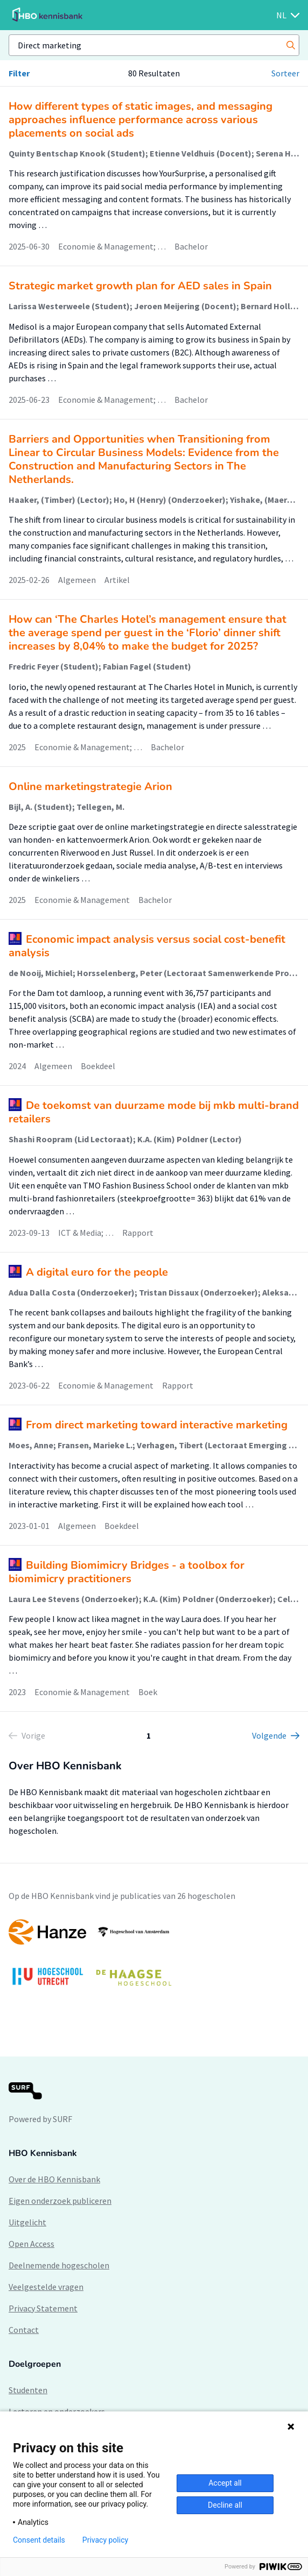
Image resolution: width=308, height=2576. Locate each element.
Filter (19, 73)
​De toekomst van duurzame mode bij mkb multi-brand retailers (154, 1112)
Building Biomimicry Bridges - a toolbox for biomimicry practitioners (126, 1572)
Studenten (28, 2390)
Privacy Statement (43, 2308)
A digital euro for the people (97, 1272)
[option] (154, 1957)
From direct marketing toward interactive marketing (157, 1425)
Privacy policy (105, 2540)
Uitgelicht (27, 2222)
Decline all (225, 2505)
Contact (24, 2329)
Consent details (39, 2540)
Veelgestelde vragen (46, 2286)
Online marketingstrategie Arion (90, 786)
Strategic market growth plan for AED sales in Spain (140, 286)
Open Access (31, 2243)
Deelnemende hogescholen (59, 2265)
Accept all (225, 2483)
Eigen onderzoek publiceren (60, 2200)
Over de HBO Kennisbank (54, 2179)
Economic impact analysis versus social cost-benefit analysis (147, 946)
